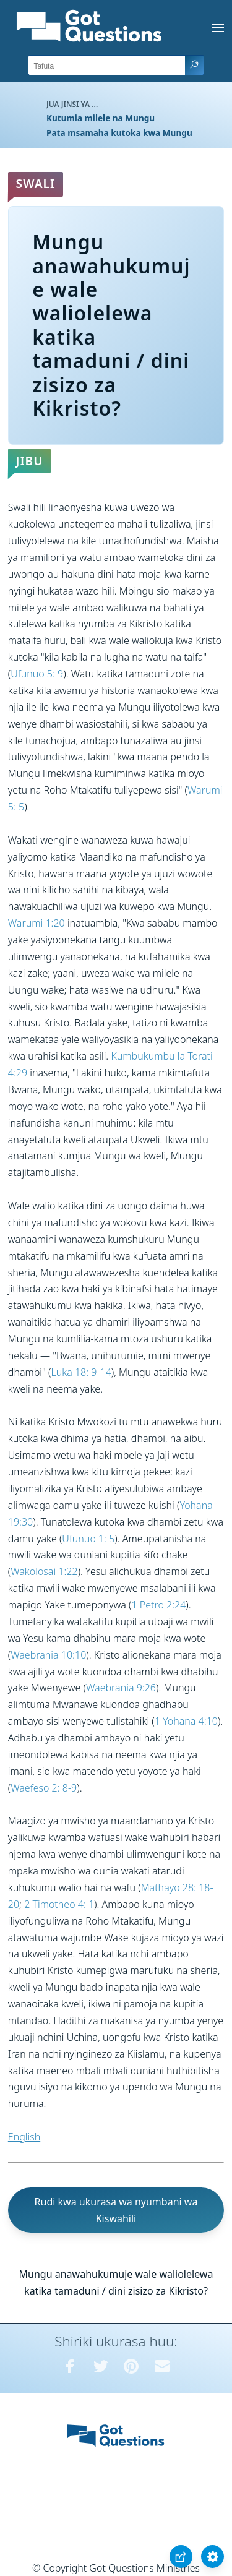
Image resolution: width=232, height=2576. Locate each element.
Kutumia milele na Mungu (100, 118)
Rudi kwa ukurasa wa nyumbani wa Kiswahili (116, 2210)
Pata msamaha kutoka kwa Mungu (119, 133)
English (24, 2137)
